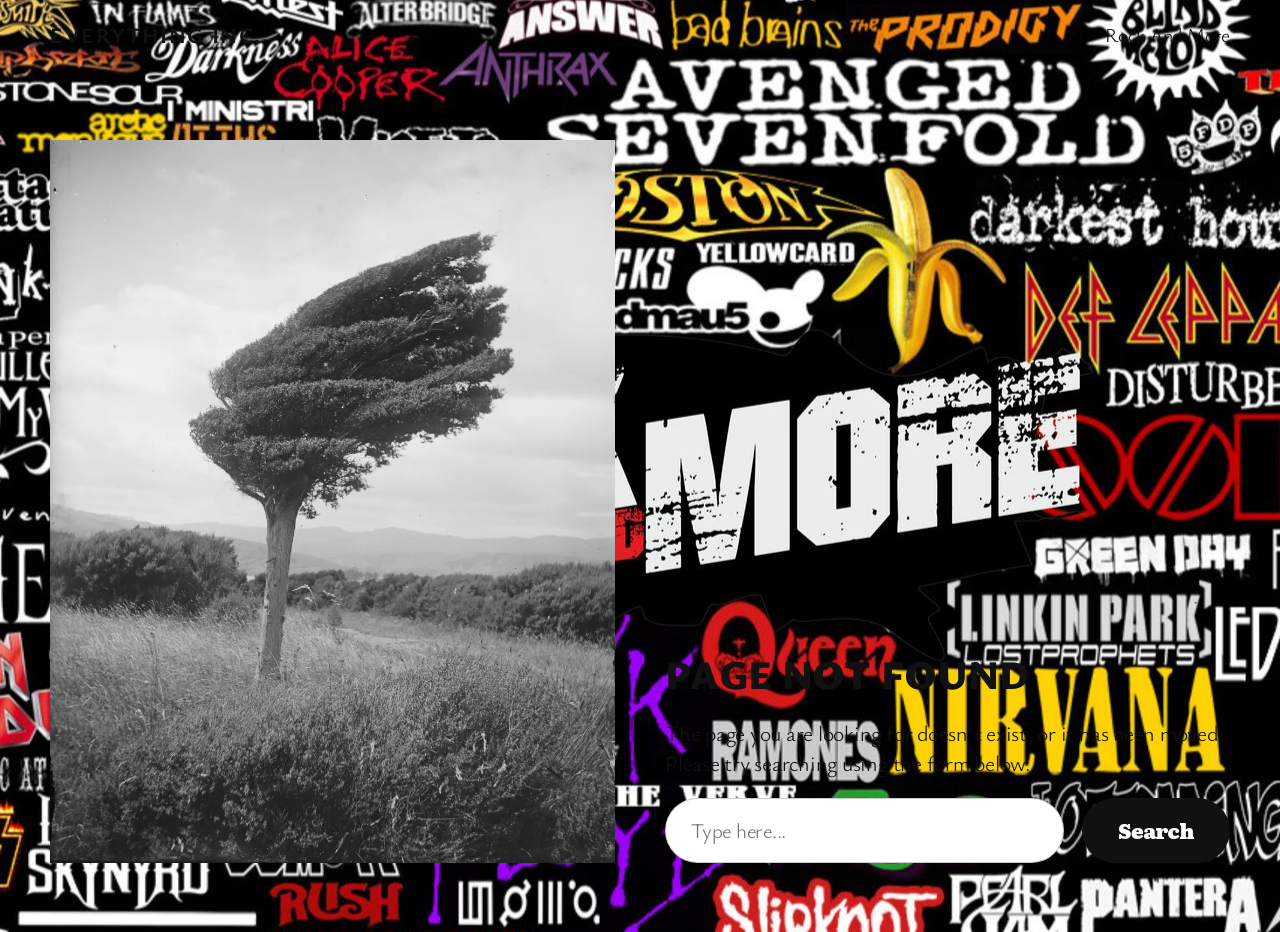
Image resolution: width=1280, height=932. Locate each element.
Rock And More (1167, 34)
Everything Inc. (156, 34)
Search (1156, 830)
